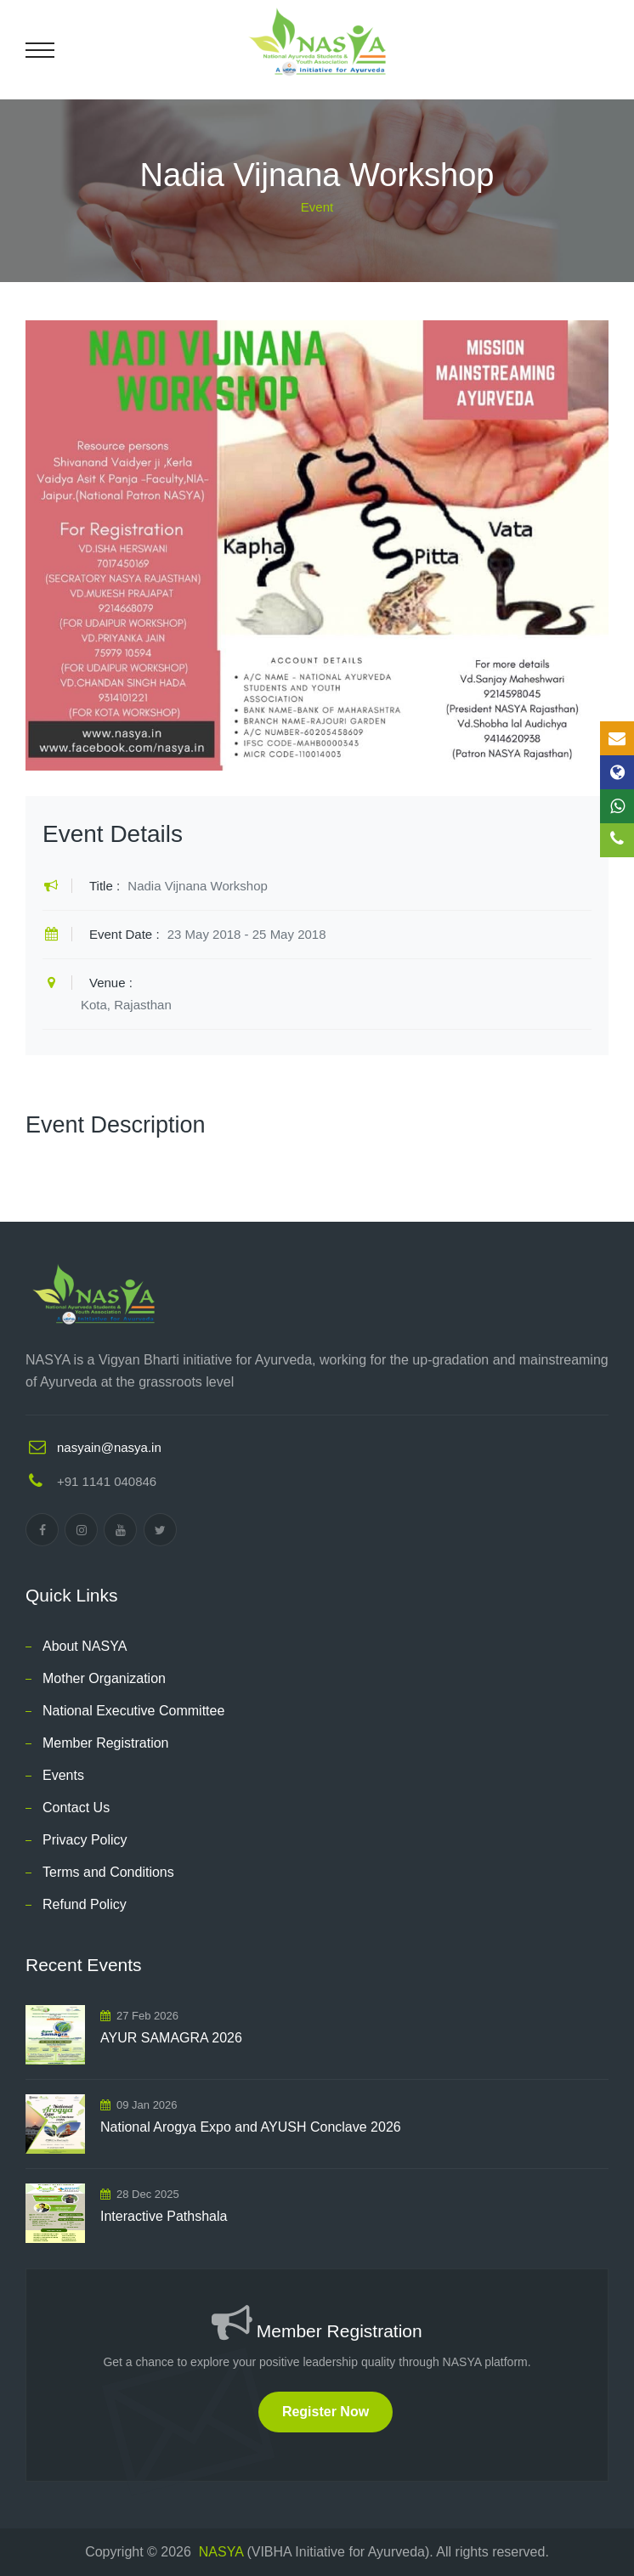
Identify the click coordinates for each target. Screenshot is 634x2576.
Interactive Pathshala (163, 2216)
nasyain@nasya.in (109, 1447)
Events (63, 1775)
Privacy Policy (84, 1840)
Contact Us (76, 1807)
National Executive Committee (133, 1710)
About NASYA (84, 1646)
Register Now (325, 2411)
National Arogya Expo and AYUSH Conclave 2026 (250, 2127)
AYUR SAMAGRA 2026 (171, 2038)
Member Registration (105, 1743)
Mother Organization (104, 1678)
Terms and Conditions (108, 1872)
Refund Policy (84, 1904)
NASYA (221, 2552)
